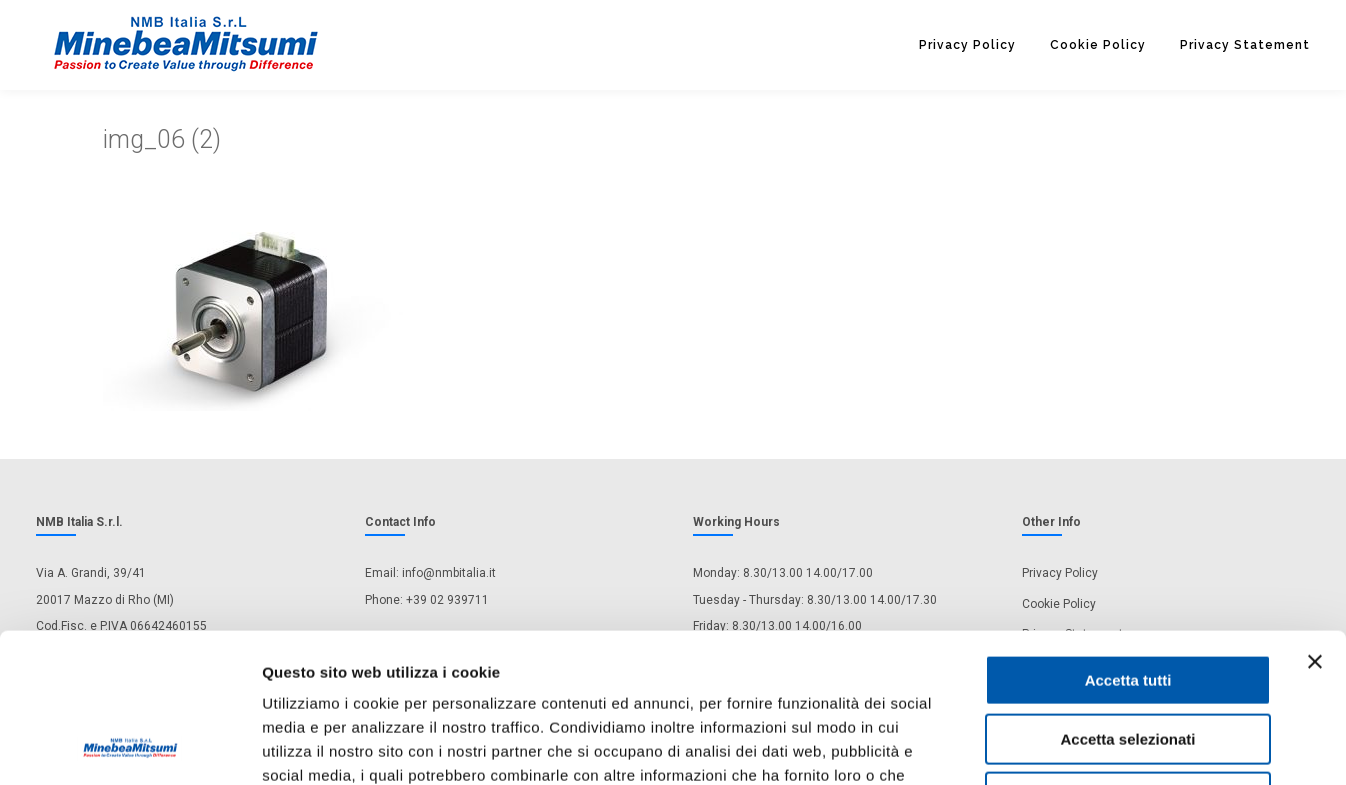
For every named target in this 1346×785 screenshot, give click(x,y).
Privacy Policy (967, 45)
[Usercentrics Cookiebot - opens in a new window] (129, 746)
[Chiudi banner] (1315, 522)
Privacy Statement (1245, 45)
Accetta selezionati (1127, 599)
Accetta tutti (1128, 540)
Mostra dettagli (1052, 745)
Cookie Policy (1098, 45)
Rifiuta (1128, 657)
